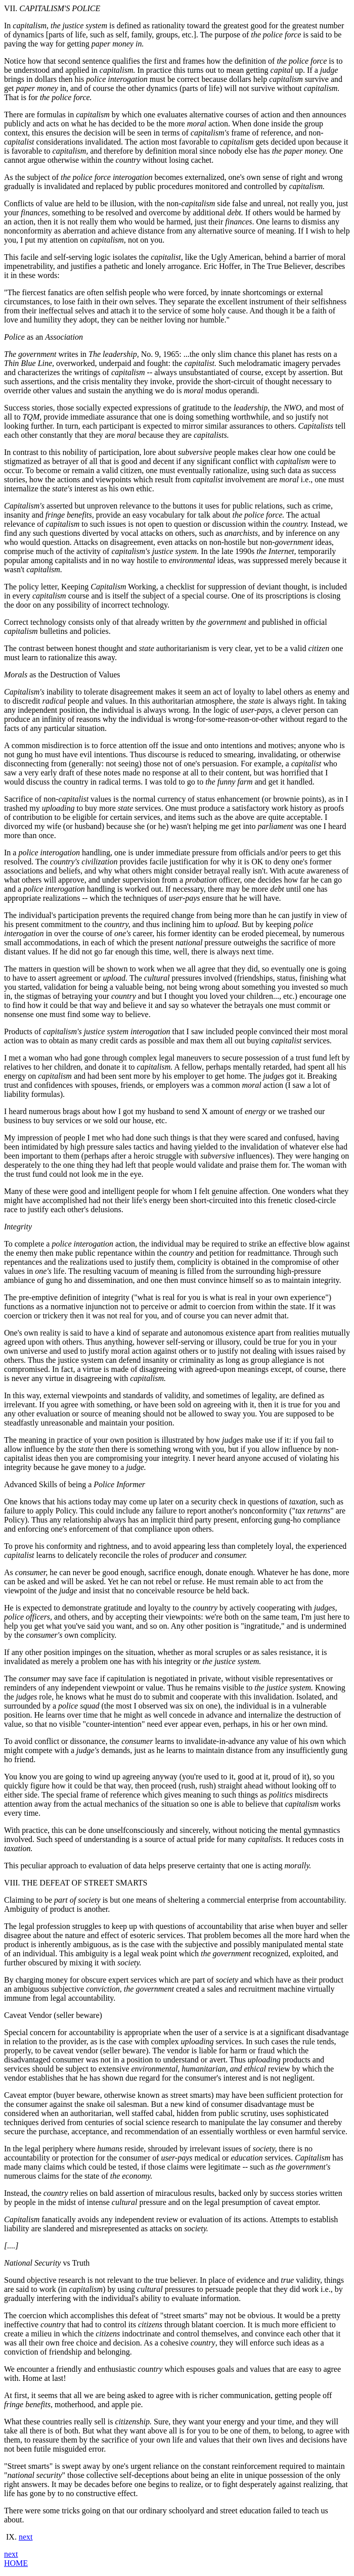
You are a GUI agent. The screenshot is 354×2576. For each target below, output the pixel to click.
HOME (16, 2563)
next (26, 2537)
